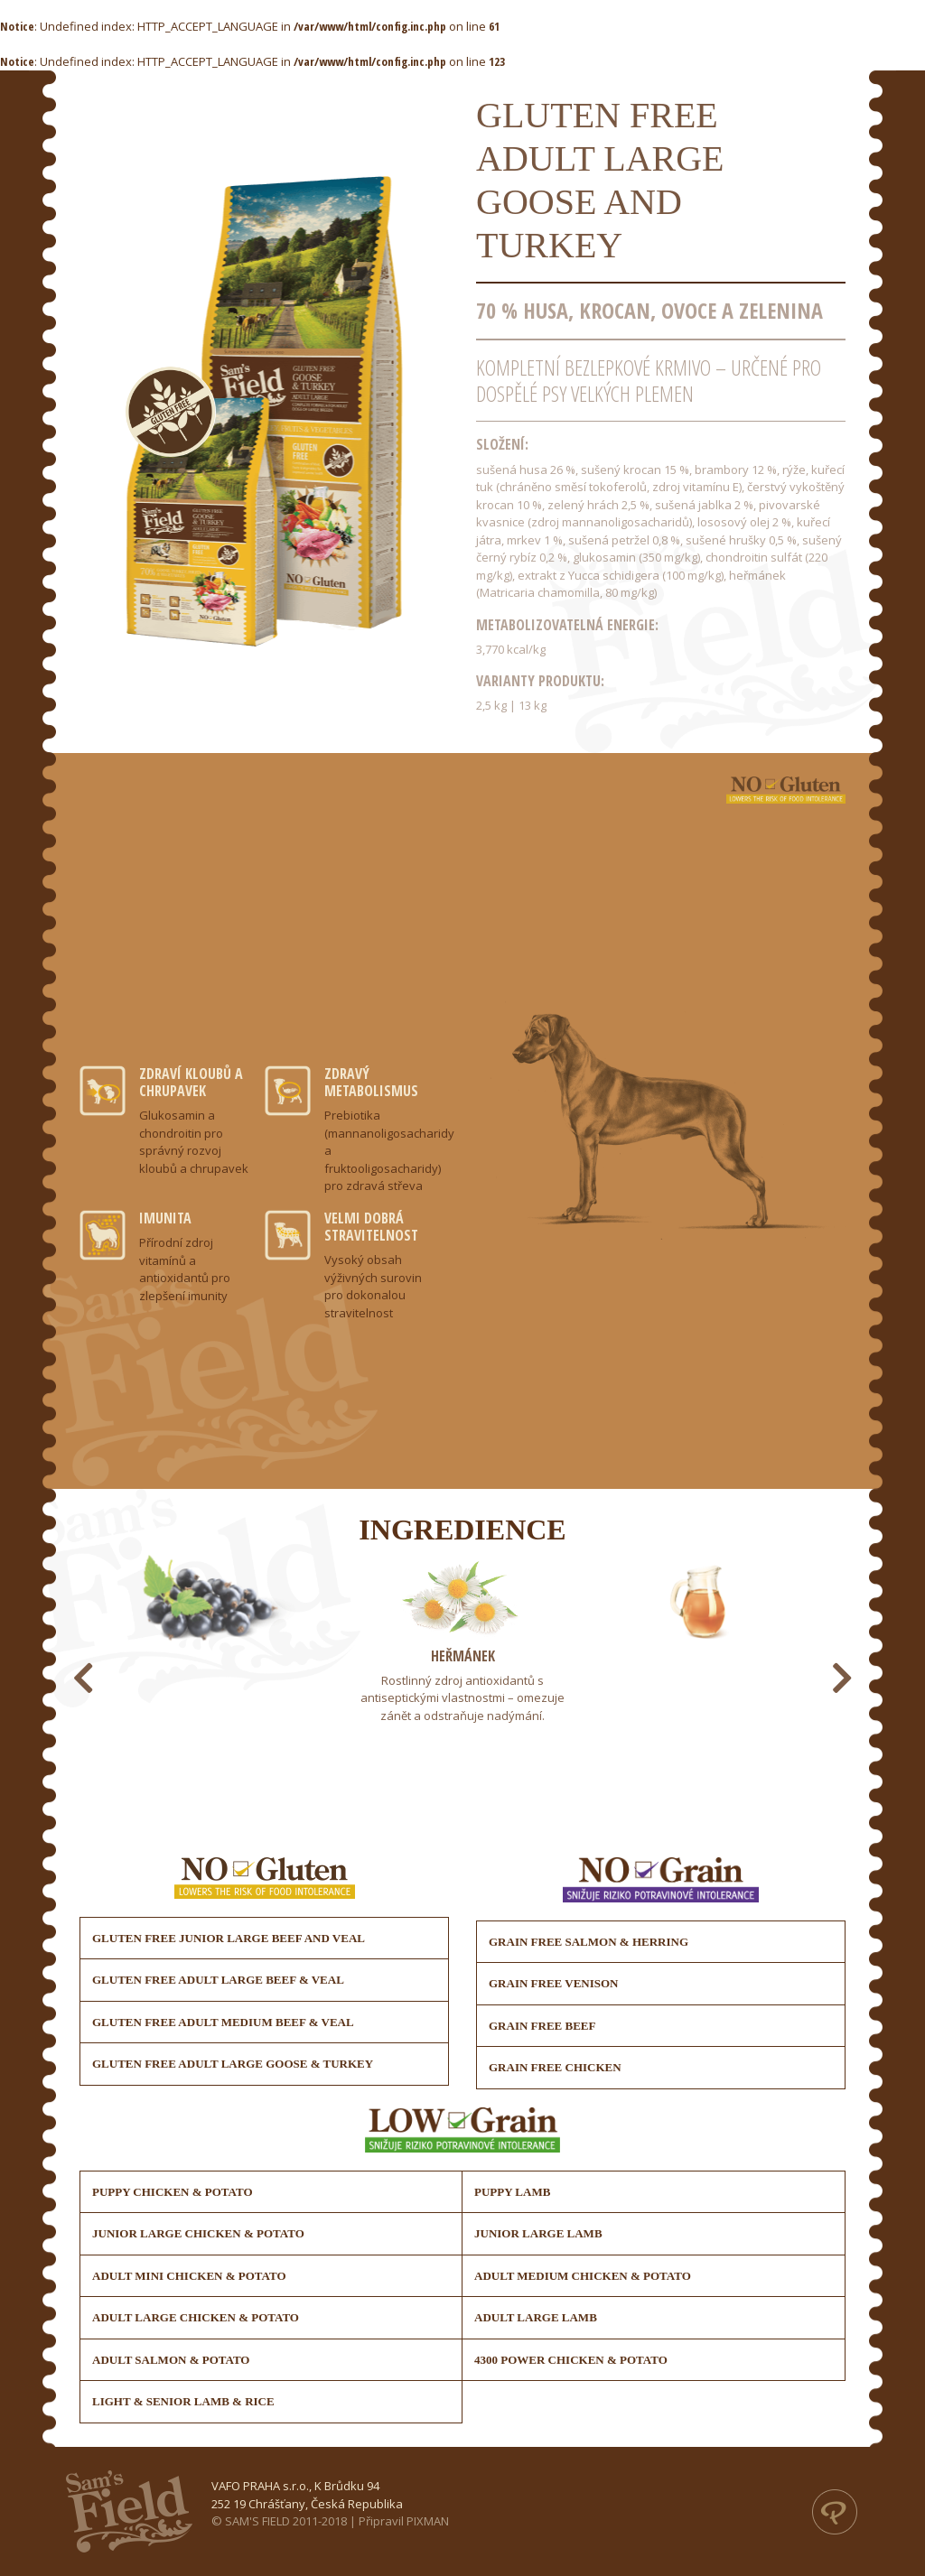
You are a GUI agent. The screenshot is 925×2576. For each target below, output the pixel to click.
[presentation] (83, 1678)
